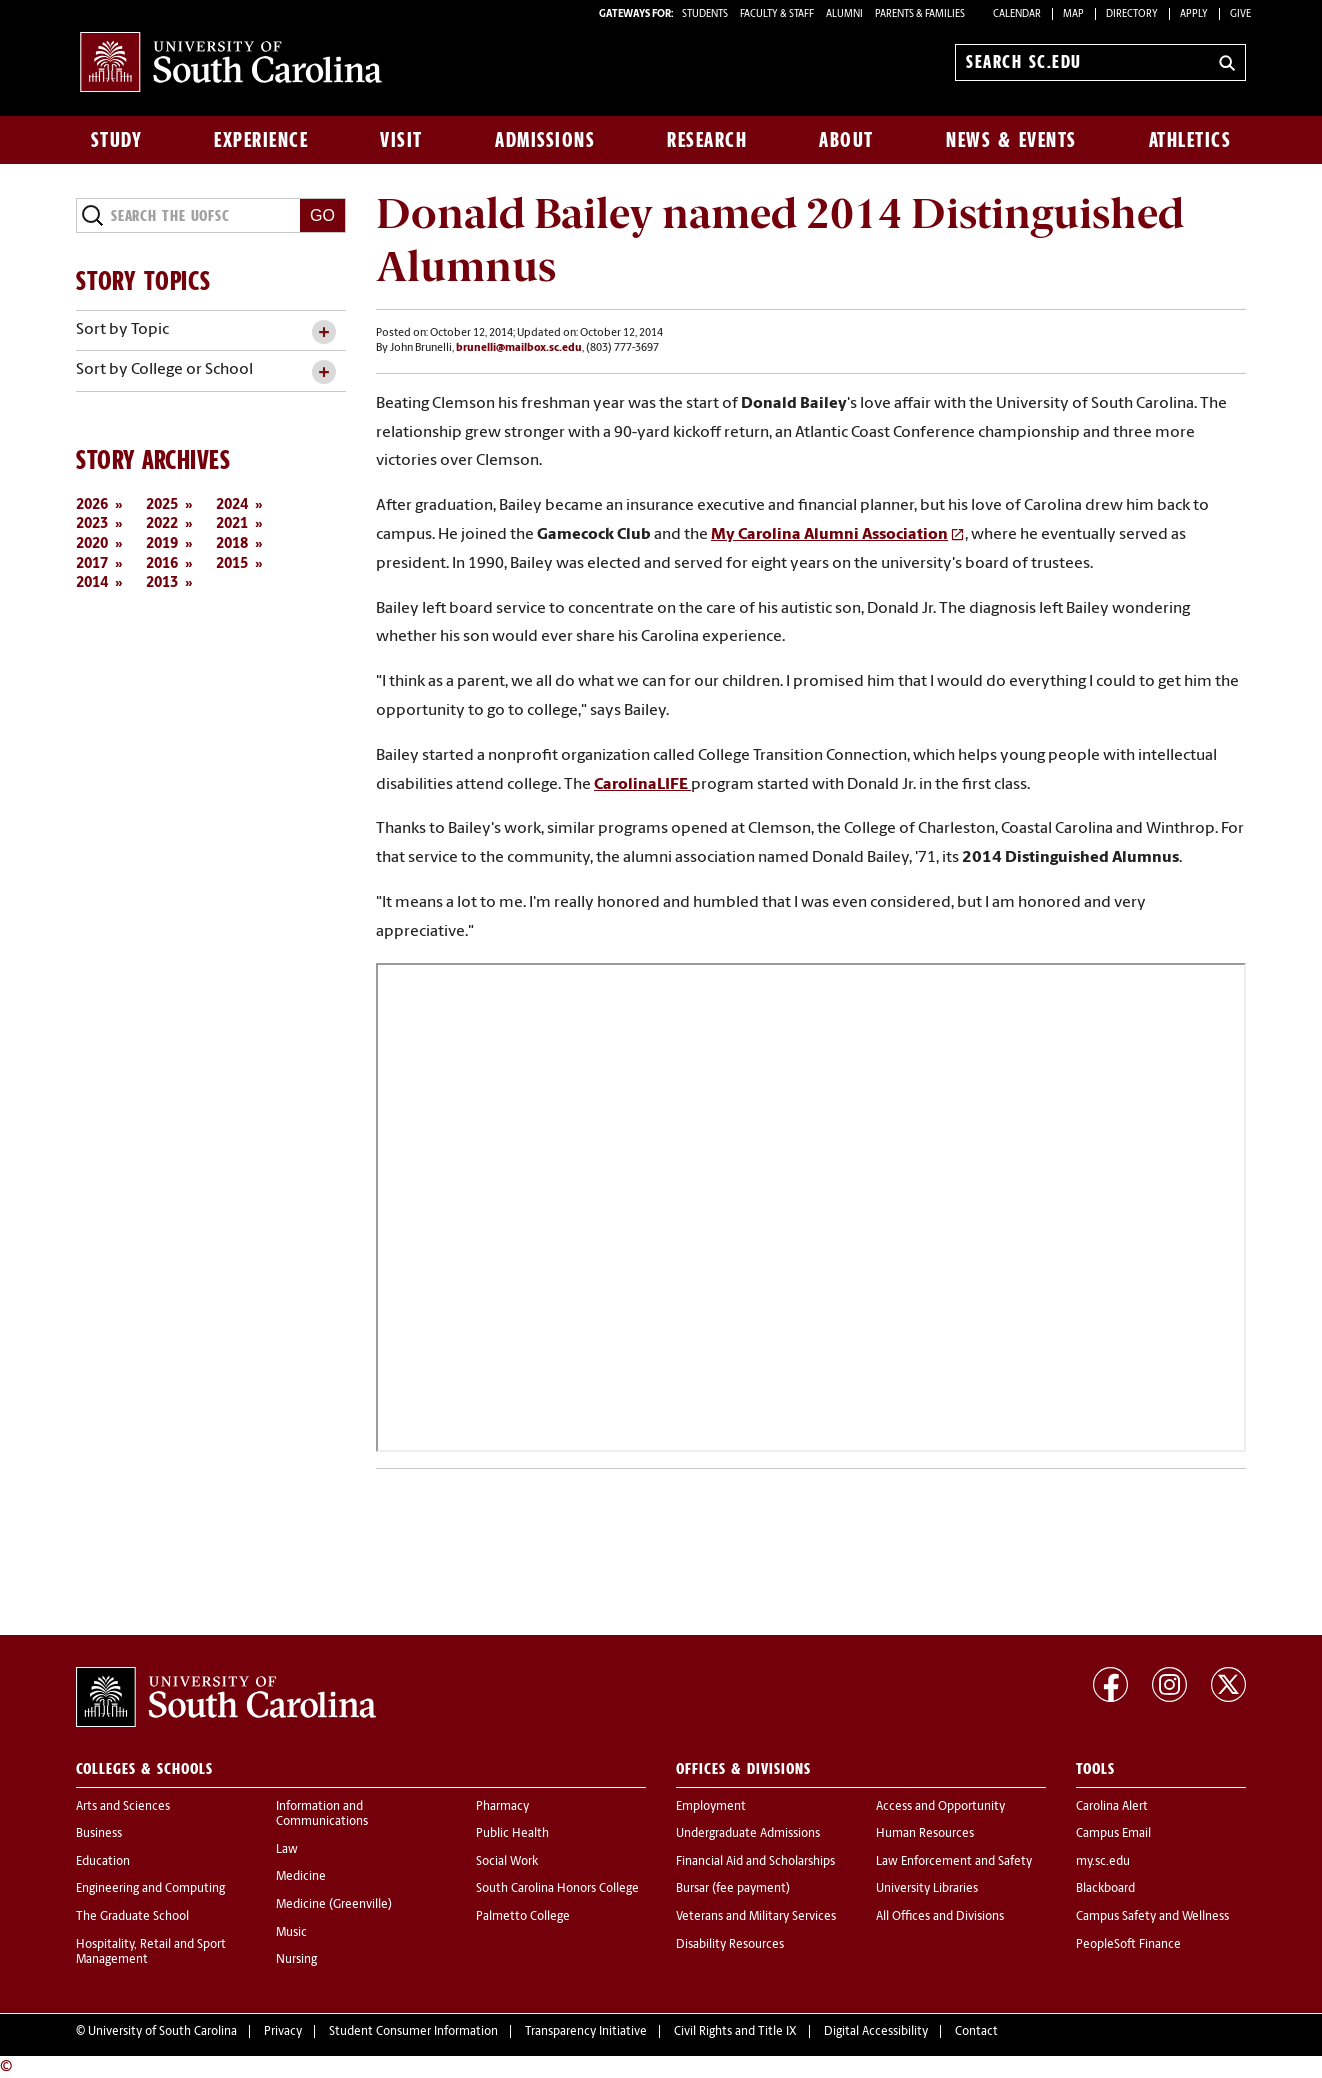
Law (287, 1850)
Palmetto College (523, 1917)
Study (117, 140)
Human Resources (925, 1834)
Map (1073, 14)
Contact (976, 2032)
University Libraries (927, 1889)
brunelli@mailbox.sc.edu (519, 348)
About (846, 140)
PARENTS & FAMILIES (920, 14)
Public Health (512, 1834)
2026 (92, 505)
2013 (162, 583)
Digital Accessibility (876, 2032)
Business (99, 1834)
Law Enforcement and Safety (954, 1862)
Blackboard (1105, 1889)
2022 (162, 524)
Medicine (301, 1877)
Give (1240, 14)
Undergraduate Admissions (748, 1834)
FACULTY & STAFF (777, 14)
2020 (92, 544)
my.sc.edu (1103, 1862)
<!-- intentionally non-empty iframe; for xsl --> (811, 1207)
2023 (92, 524)
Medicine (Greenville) (334, 1905)
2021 (232, 524)
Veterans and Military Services (756, 1917)
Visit (401, 140)
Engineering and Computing (150, 1889)
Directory (1132, 14)
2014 (92, 583)
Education (103, 1862)
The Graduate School (132, 1917)
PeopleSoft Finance (1128, 1945)
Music (291, 1933)
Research (707, 140)
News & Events (1011, 140)
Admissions (545, 140)
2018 (232, 544)
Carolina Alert (1112, 1807)
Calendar (1017, 14)
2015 (232, 564)
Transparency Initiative (586, 2032)
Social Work (507, 1862)
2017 (92, 564)
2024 (232, 505)
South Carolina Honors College (557, 1889)
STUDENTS (706, 14)
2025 (162, 505)
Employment (711, 1807)
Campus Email (1113, 1834)
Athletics (1190, 140)
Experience (261, 140)
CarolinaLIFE (642, 785)
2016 (162, 564)
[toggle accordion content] (323, 332)
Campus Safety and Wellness (1152, 1917)
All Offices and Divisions (940, 1917)
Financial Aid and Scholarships (755, 1862)
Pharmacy (502, 1807)
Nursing (296, 1960)
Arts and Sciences (123, 1807)
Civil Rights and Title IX (735, 2032)
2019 (162, 544)
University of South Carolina (162, 2032)
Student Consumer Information (413, 2032)
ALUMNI (844, 14)
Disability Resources (730, 1945)
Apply (1194, 14)
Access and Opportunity (940, 1807)
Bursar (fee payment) (733, 1889)
